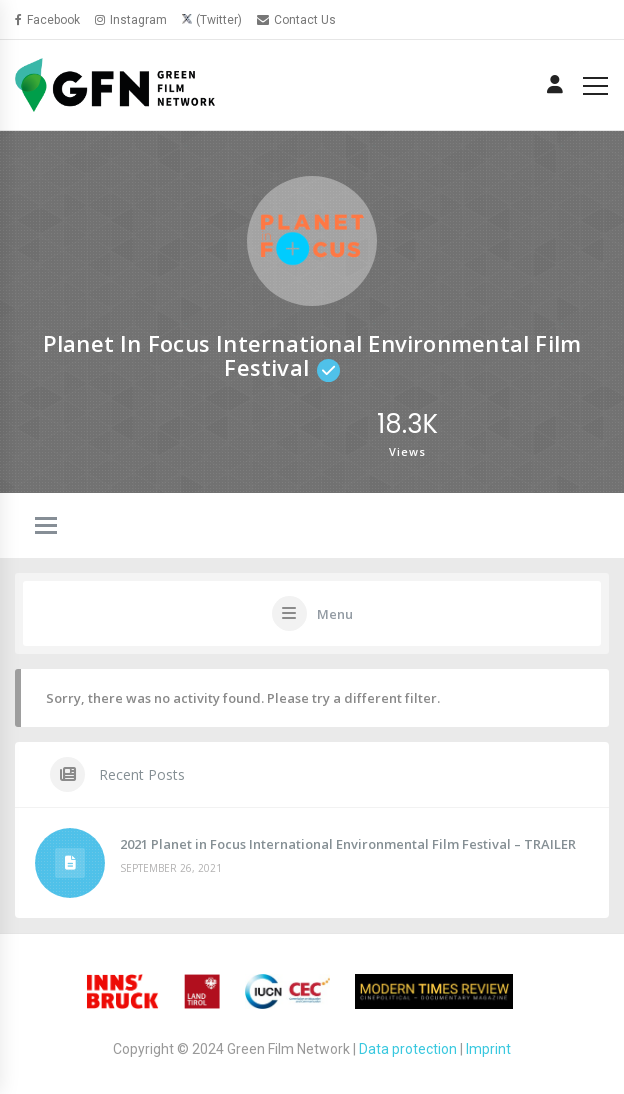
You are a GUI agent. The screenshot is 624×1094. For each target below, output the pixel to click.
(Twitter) (219, 20)
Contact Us (296, 20)
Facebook (47, 20)
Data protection (408, 1049)
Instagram (131, 20)
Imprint (488, 1049)
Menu (335, 614)
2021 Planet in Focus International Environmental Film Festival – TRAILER (348, 844)
